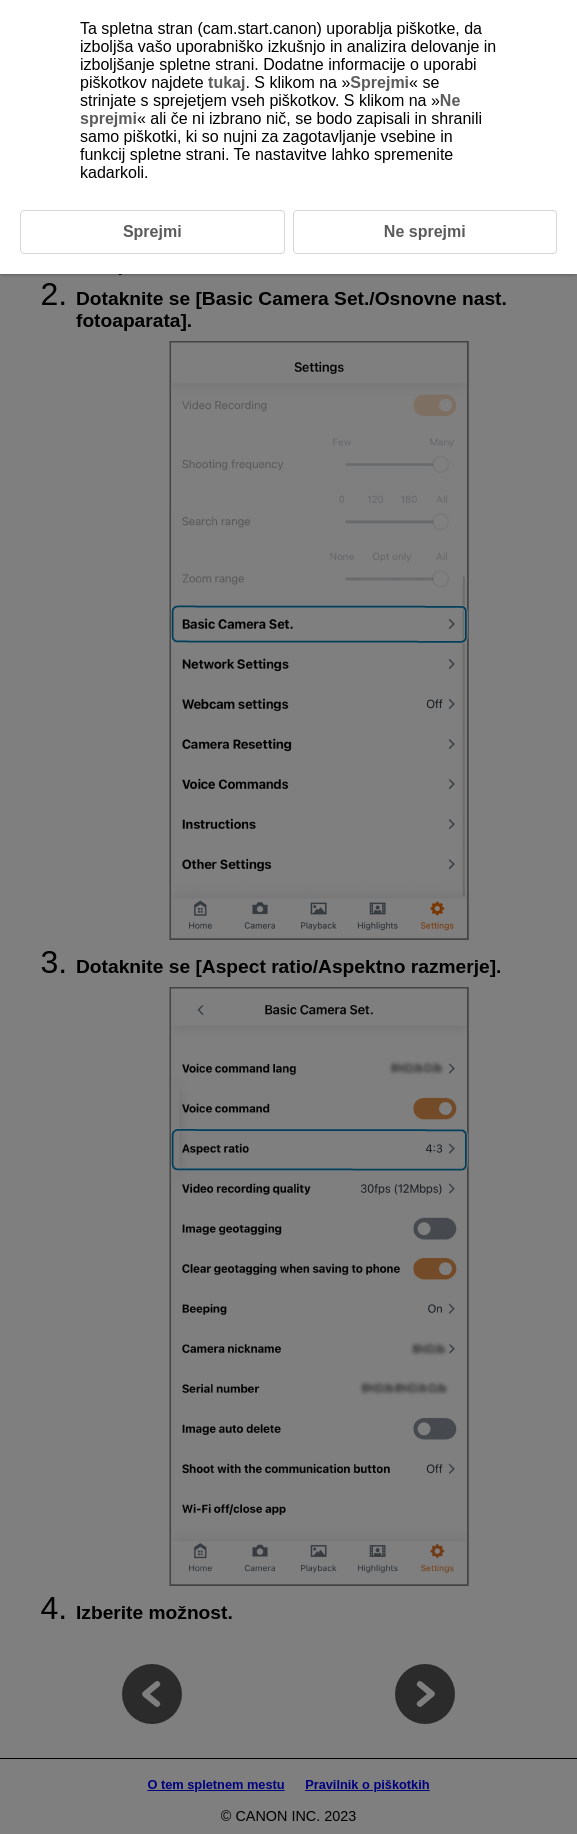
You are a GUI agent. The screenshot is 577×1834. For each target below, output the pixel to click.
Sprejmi (379, 82)
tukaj (226, 82)
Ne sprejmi (425, 231)
